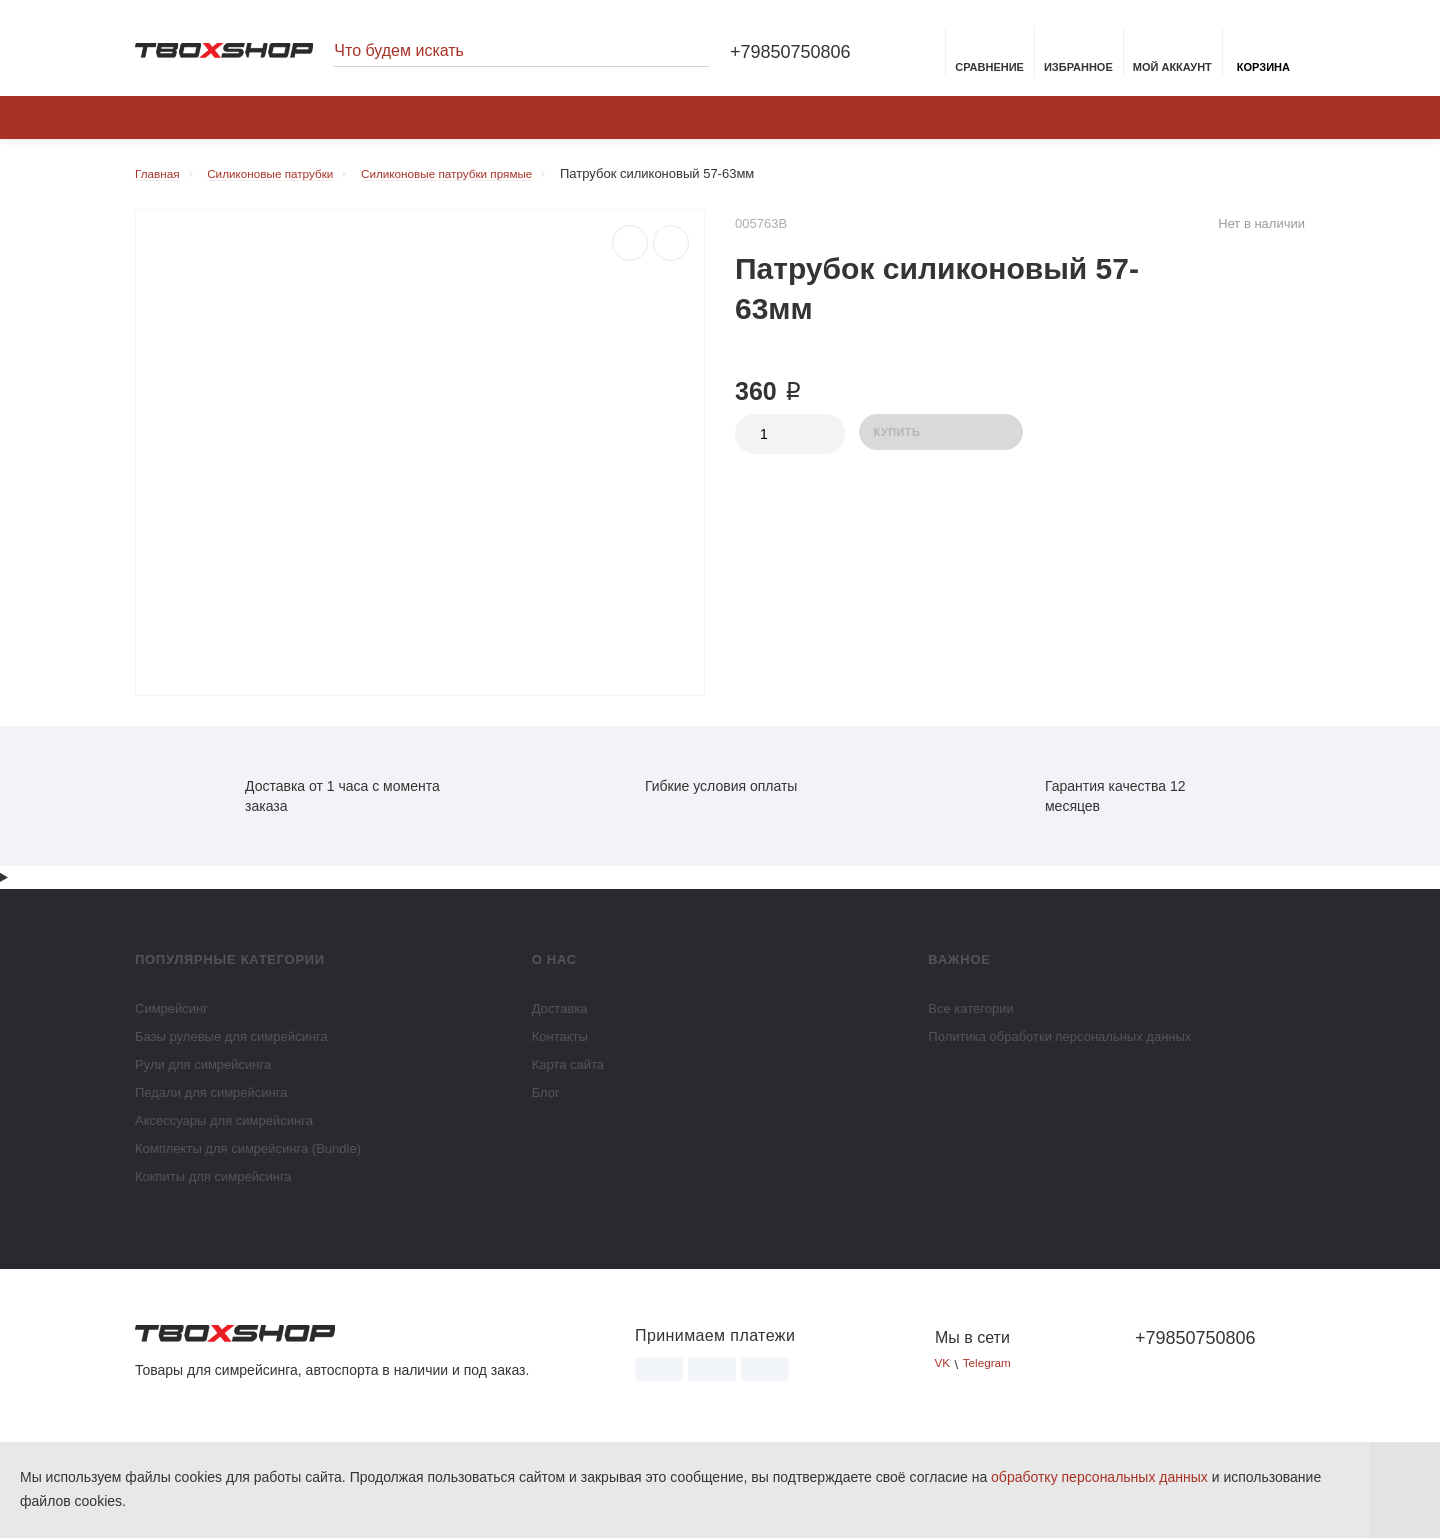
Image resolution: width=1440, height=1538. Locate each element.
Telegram (992, 1375)
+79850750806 (790, 54)
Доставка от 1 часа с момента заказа (320, 806)
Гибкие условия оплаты (698, 796)
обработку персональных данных (1099, 1477)
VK (943, 1375)
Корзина (1263, 56)
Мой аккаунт (1172, 56)
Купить (940, 443)
